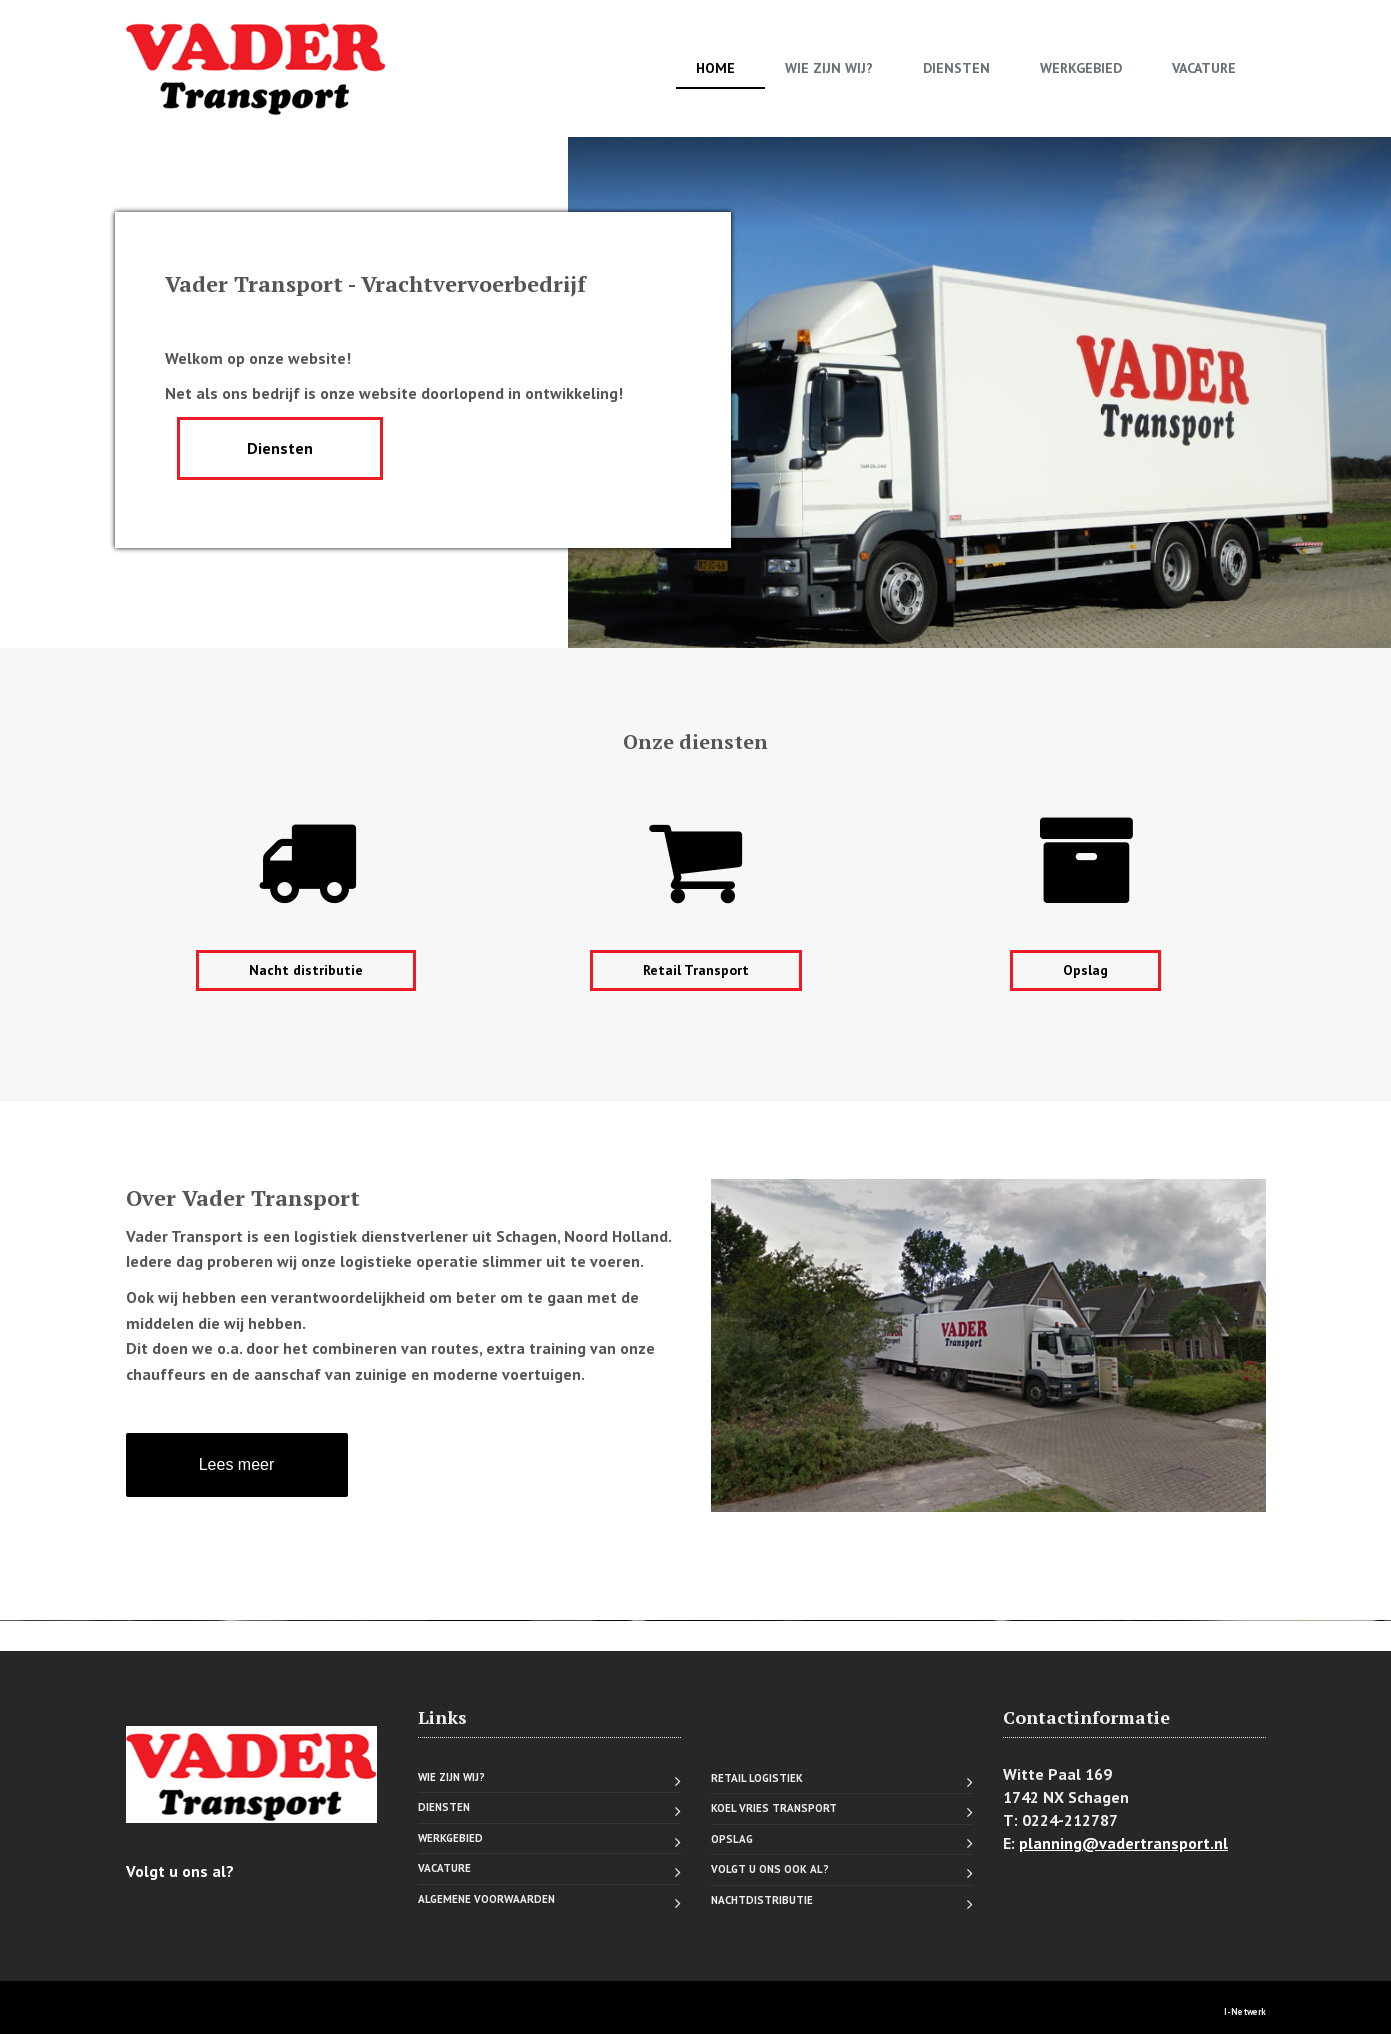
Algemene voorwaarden (486, 1899)
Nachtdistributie (762, 1900)
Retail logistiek (757, 1778)
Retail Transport (696, 970)
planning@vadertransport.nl (1123, 1843)
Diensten (956, 68)
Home (715, 68)
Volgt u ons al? (180, 1871)
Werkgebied (1081, 68)
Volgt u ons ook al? (770, 1869)
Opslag (1085, 970)
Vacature (1204, 68)
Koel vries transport (774, 1808)
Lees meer (237, 1464)
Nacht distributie (306, 970)
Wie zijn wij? (829, 68)
